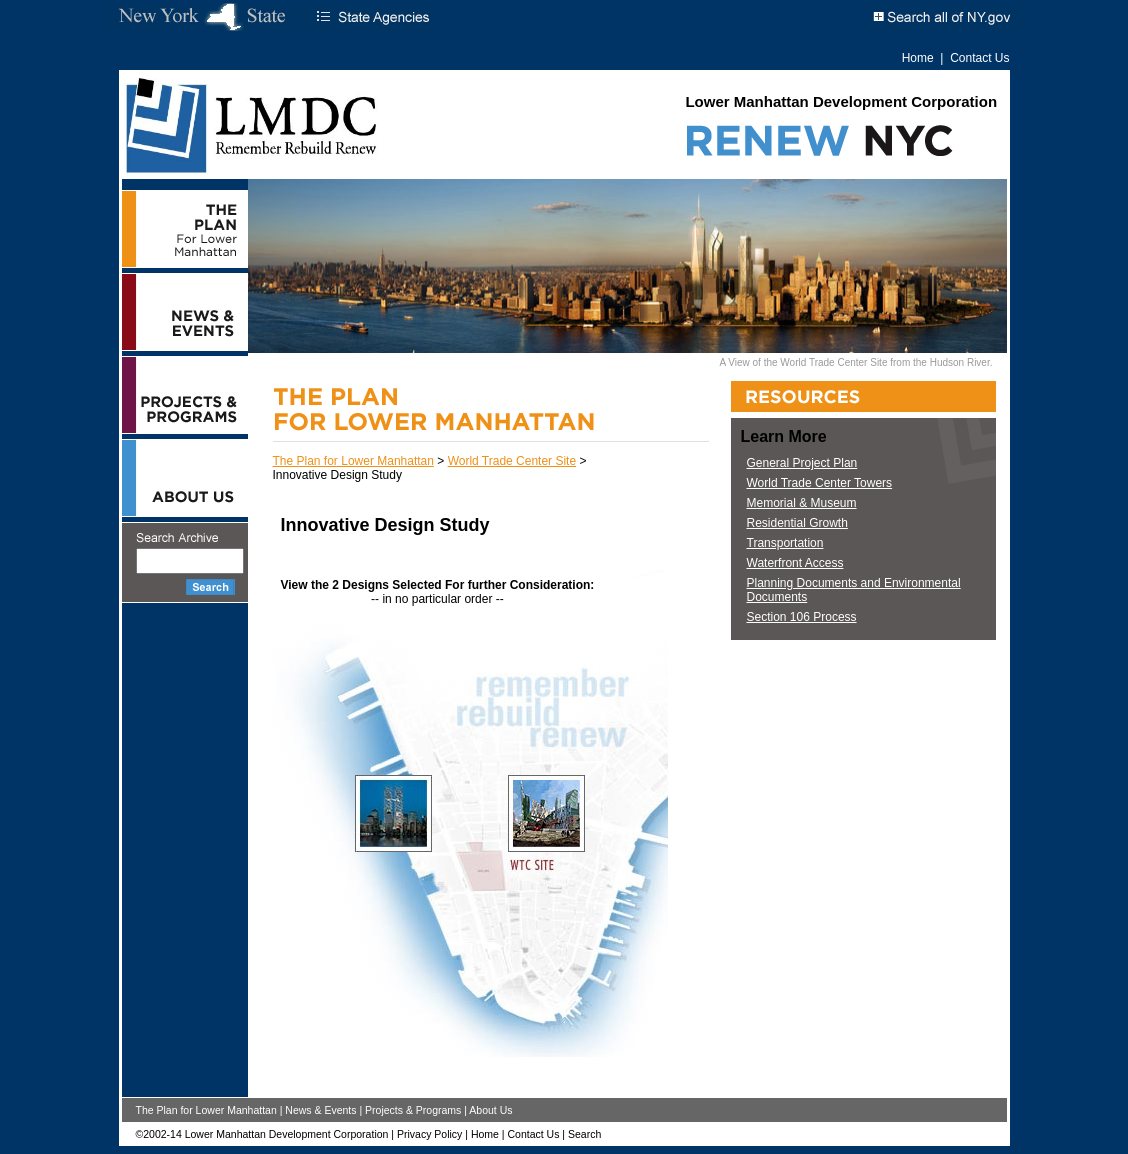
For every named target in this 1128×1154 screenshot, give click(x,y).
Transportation (785, 543)
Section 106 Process (802, 617)
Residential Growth (797, 523)
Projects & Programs (413, 1110)
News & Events (320, 1110)
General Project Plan (802, 463)
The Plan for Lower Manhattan (353, 461)
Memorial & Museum (802, 503)
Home (918, 58)
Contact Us (979, 58)
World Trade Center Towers (820, 483)
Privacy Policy (429, 1134)
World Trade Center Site (512, 461)
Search (584, 1134)
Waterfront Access (795, 563)
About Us (490, 1110)
